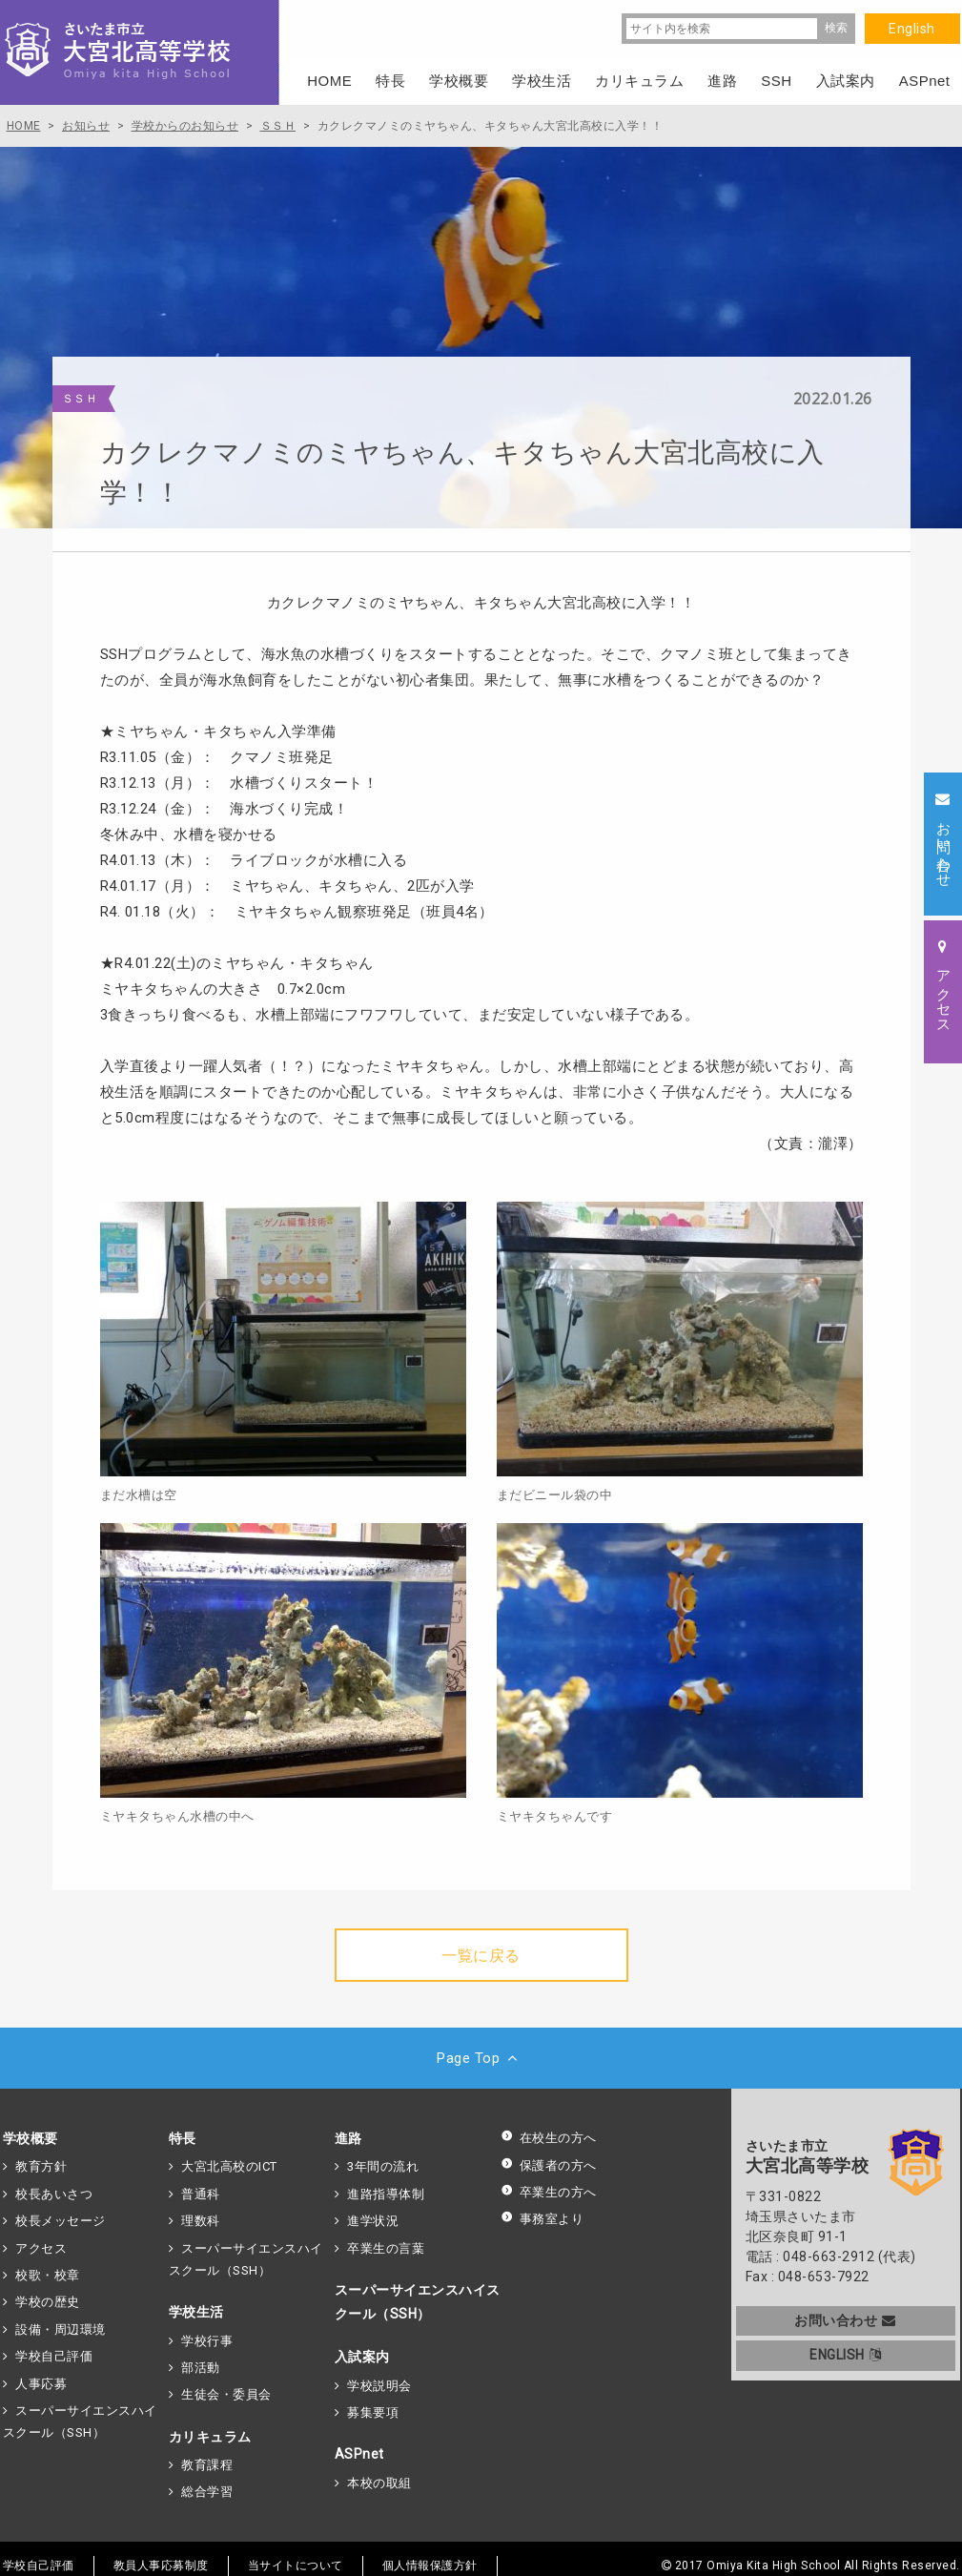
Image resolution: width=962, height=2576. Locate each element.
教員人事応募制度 (161, 2565)
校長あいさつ (53, 2194)
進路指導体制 (385, 2194)
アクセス (41, 2248)
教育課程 (207, 2465)
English (912, 28)
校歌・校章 (47, 2275)
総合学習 (207, 2491)
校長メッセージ (60, 2221)
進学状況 (373, 2221)
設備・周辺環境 (60, 2329)
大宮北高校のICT (229, 2166)
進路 (348, 2138)
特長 (182, 2138)
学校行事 (207, 2341)
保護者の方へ (549, 2165)
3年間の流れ (383, 2166)
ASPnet (359, 2454)
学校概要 (30, 2138)
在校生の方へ (549, 2138)
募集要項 (373, 2412)
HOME (329, 80)
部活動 (200, 2367)
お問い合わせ (845, 2320)
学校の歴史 (47, 2302)
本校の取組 (379, 2483)
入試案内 (362, 2356)
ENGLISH (845, 2354)
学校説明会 (379, 2386)
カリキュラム (210, 2436)
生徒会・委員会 (226, 2394)
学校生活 (196, 2311)
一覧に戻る (481, 1955)
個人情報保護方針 (430, 2565)
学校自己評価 (53, 2356)
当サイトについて (295, 2565)
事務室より (542, 2219)
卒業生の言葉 (385, 2248)
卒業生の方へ (549, 2192)
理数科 (200, 2221)
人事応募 (41, 2384)
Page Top (481, 2058)
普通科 (200, 2194)
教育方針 (41, 2166)
